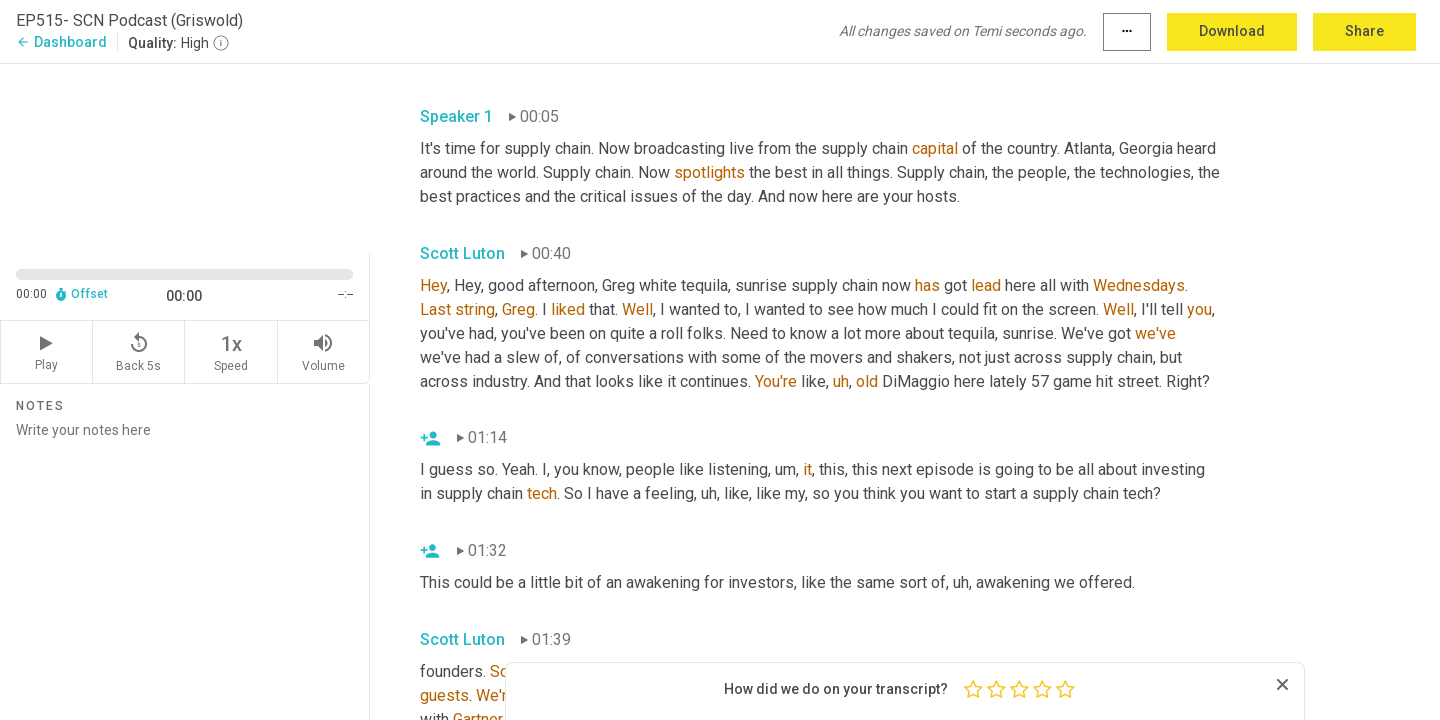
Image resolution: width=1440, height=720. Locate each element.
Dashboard (61, 42)
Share (1364, 31)
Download (1232, 31)
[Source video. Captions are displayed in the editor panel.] (185, 156)
